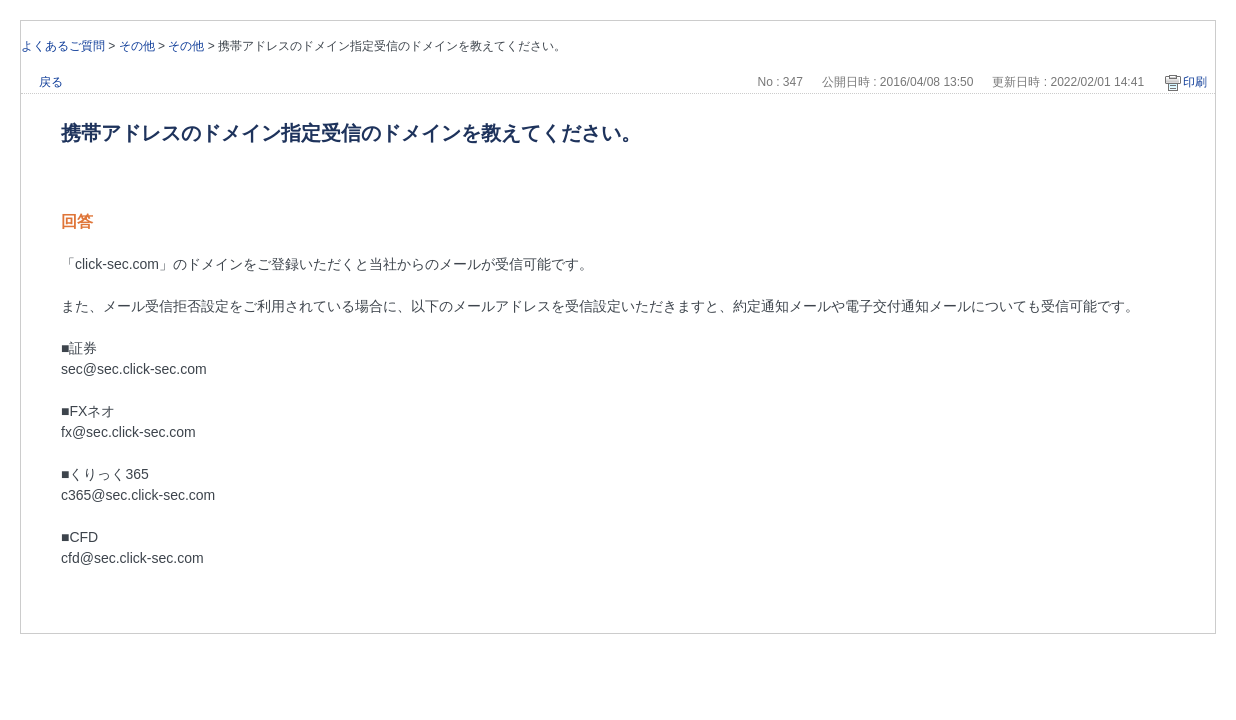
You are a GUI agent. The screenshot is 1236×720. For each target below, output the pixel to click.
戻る (51, 82)
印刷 (1195, 82)
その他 (137, 46)
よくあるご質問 (63, 46)
